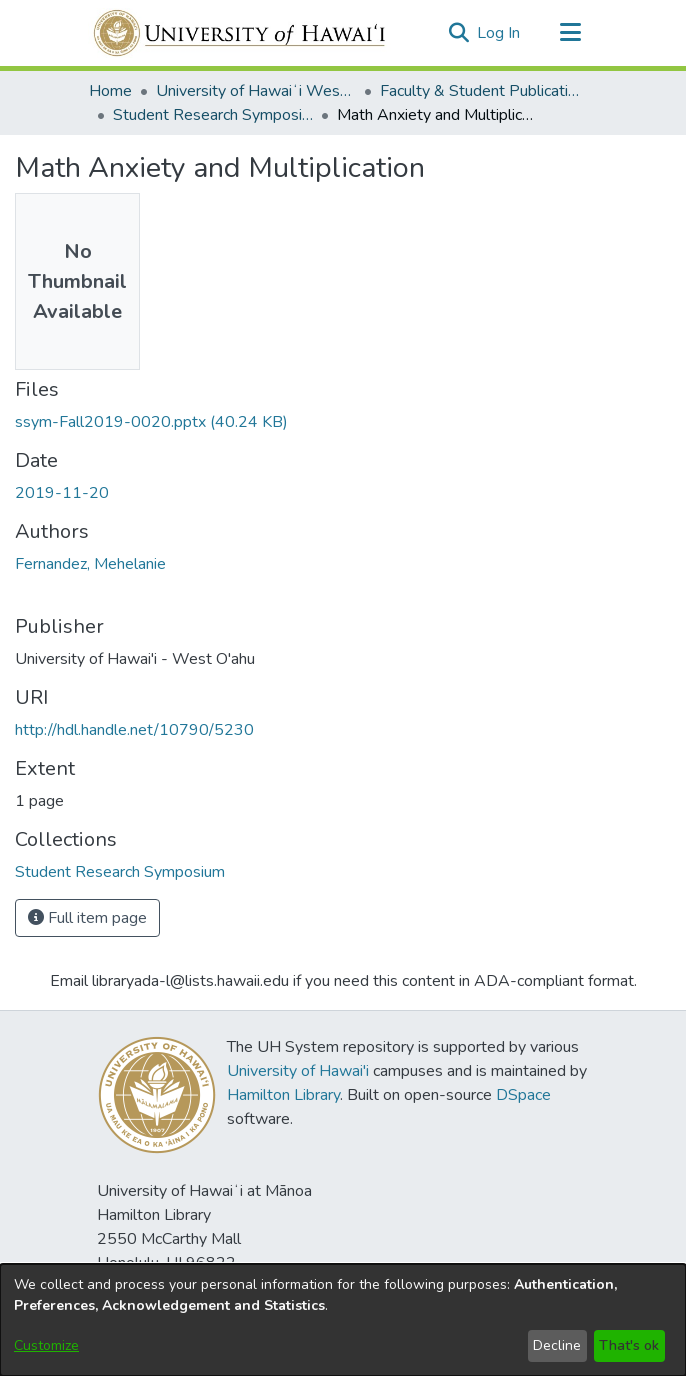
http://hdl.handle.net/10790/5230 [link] (134, 730)
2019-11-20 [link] (62, 493)
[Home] (240, 33)
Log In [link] (499, 33)
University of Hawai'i (298, 1071)
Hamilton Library (283, 1095)
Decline (557, 1345)
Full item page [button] (87, 918)
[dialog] (343, 1320)
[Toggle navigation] (570, 33)
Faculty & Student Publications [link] (480, 91)
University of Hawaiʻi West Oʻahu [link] (256, 91)
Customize (46, 1345)
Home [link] (110, 91)
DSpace (523, 1095)
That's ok (629, 1345)
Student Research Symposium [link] (213, 115)
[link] (151, 422)
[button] (458, 33)
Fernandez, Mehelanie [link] (90, 564)
